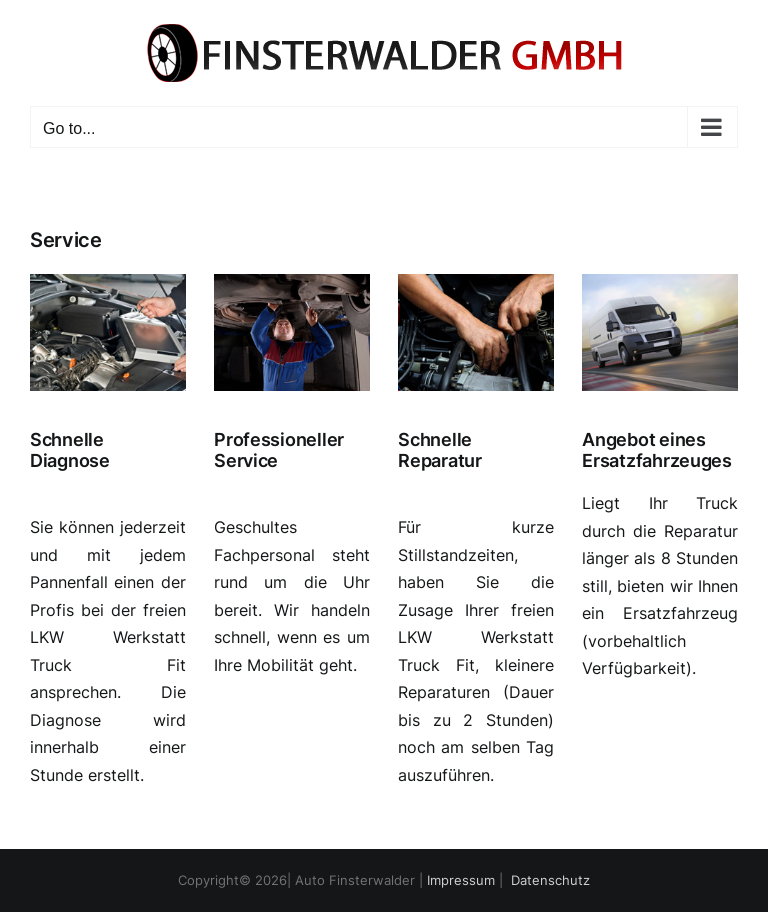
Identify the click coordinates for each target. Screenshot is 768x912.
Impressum (461, 880)
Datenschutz (550, 880)
